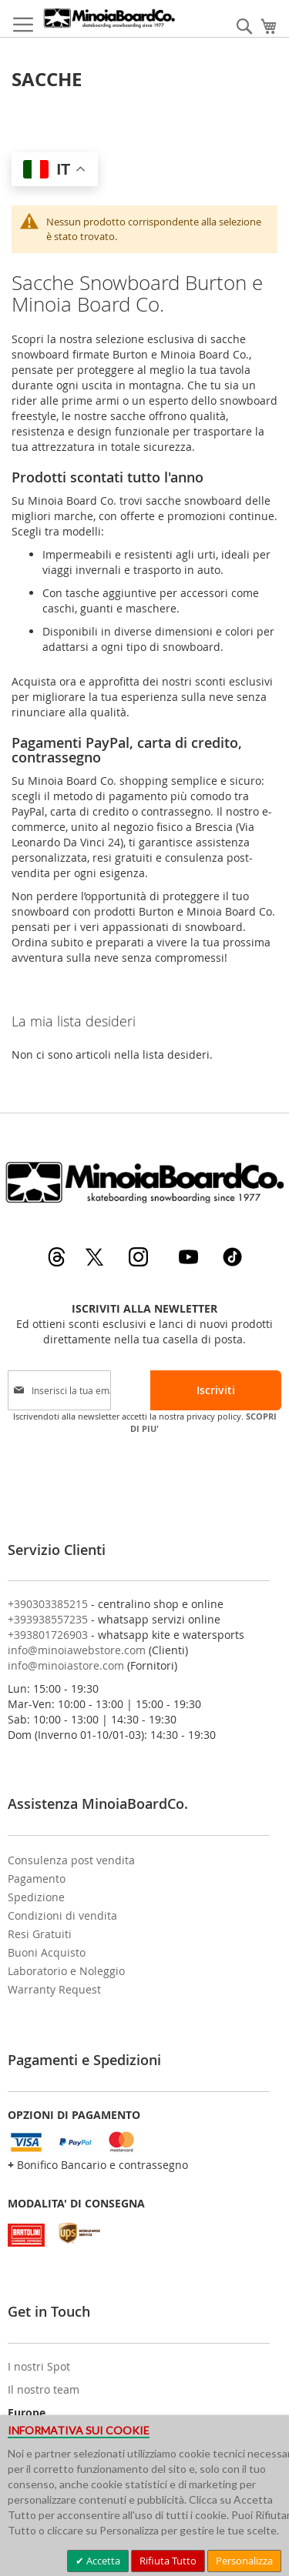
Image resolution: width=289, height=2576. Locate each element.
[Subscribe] (215, 1390)
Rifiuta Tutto (168, 2561)
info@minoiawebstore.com (77, 1650)
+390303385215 (48, 1604)
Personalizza (244, 2561)
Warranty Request (54, 1989)
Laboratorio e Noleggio (66, 1971)
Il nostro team (43, 2389)
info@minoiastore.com (66, 1665)
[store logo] (109, 18)
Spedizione (36, 1897)
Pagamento (37, 1878)
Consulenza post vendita (71, 1860)
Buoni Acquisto (47, 1952)
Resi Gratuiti (40, 1934)
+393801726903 (48, 1634)
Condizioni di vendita (62, 1915)
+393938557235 (48, 1619)
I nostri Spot (39, 2366)
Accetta (102, 2561)
